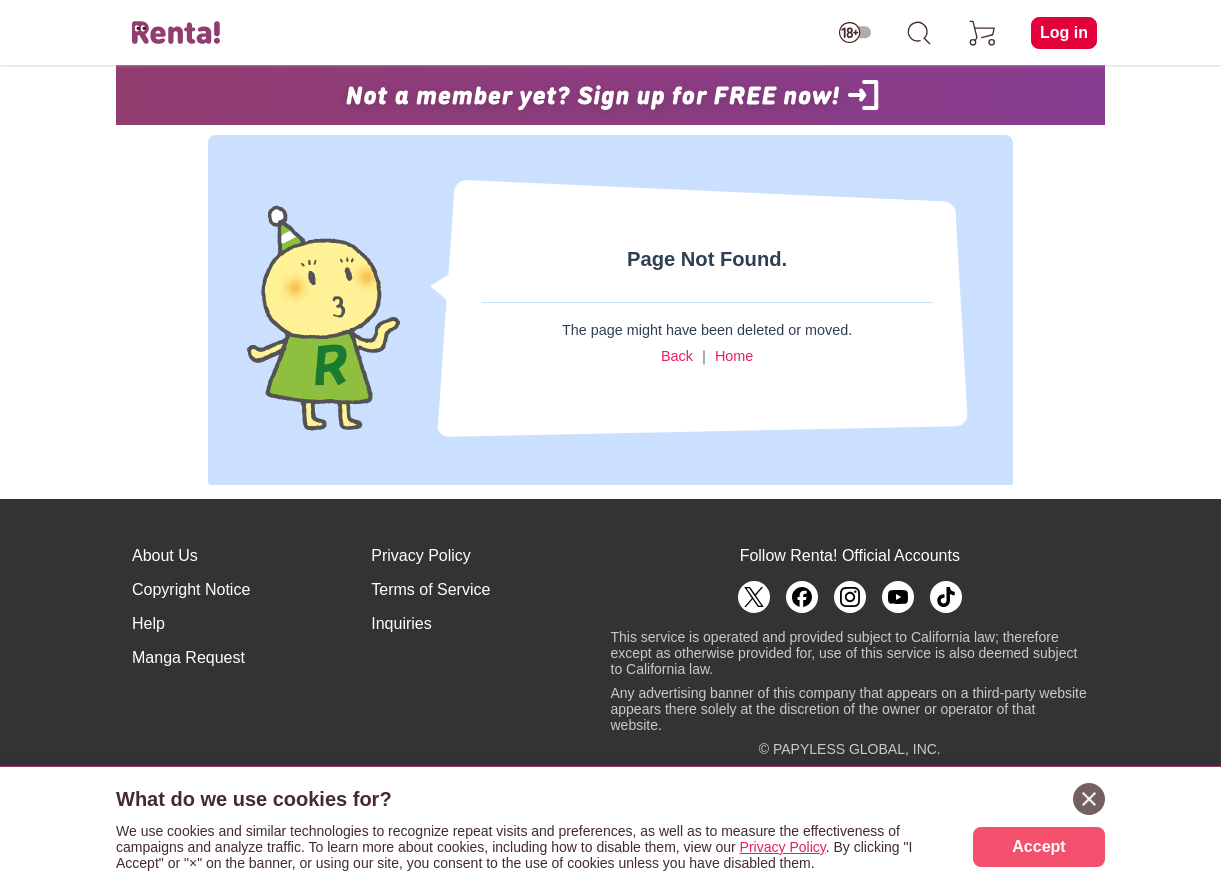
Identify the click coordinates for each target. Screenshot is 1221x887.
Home (734, 356)
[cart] (983, 33)
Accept (1038, 846)
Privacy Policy (421, 555)
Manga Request (188, 657)
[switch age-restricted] (855, 33)
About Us (165, 555)
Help (148, 623)
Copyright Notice (191, 589)
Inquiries (401, 623)
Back (677, 356)
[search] (919, 33)
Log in (1064, 32)
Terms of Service (430, 589)
